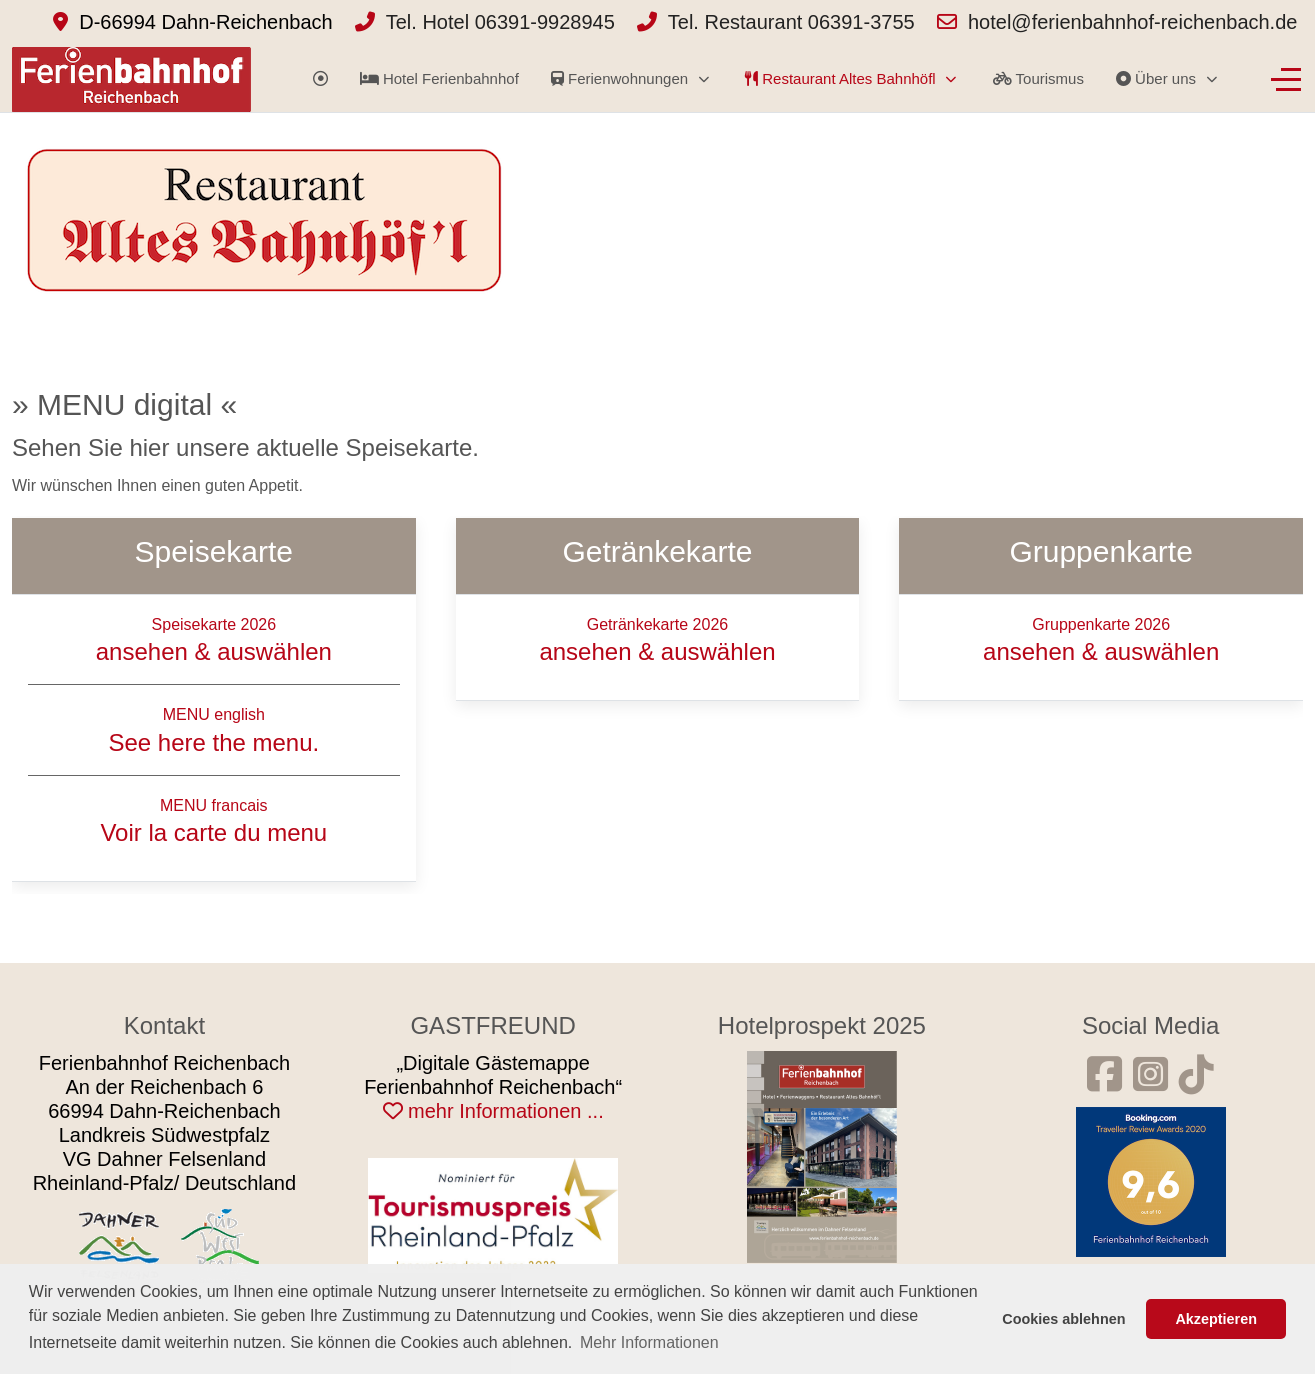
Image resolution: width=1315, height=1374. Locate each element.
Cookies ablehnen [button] (1063, 1319)
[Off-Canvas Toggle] (1286, 79)
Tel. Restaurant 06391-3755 (791, 22)
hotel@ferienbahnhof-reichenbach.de (1132, 22)
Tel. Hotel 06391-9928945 (500, 22)
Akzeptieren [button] (1216, 1319)
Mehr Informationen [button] (649, 1342)
